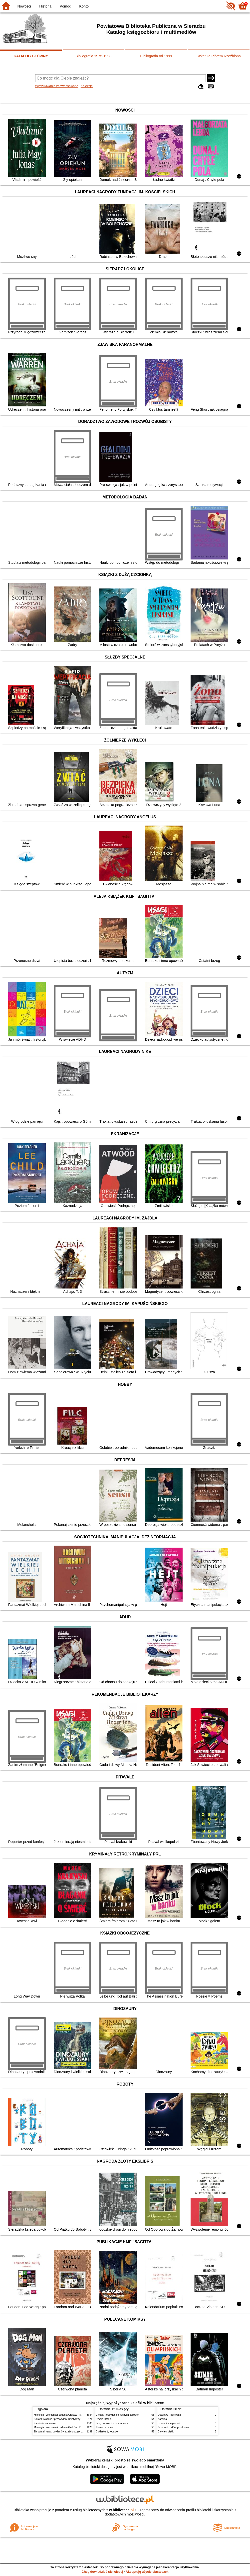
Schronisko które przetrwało (173, 2427)
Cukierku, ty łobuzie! (107, 2431)
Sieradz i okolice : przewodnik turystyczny (57, 2419)
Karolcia (162, 2419)
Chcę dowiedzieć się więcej (102, 2571)
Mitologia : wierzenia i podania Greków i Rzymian (61, 2414)
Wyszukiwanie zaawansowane (56, 86)
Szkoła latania (104, 2419)
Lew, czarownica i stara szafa (112, 2423)
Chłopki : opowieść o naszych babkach (117, 2414)
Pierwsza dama (104, 2427)
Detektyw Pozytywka (169, 2414)
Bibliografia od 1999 (156, 56)
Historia (45, 6)
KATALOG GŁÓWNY (30, 56)
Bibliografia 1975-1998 (93, 56)
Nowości (24, 6)
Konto (84, 6)
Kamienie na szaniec (45, 2423)
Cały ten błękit (166, 2431)
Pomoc (65, 6)
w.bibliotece (121, 2510)
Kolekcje (87, 86)
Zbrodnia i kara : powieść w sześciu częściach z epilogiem (66, 2431)
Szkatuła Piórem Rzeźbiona (219, 56)
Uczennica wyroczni (169, 2423)
